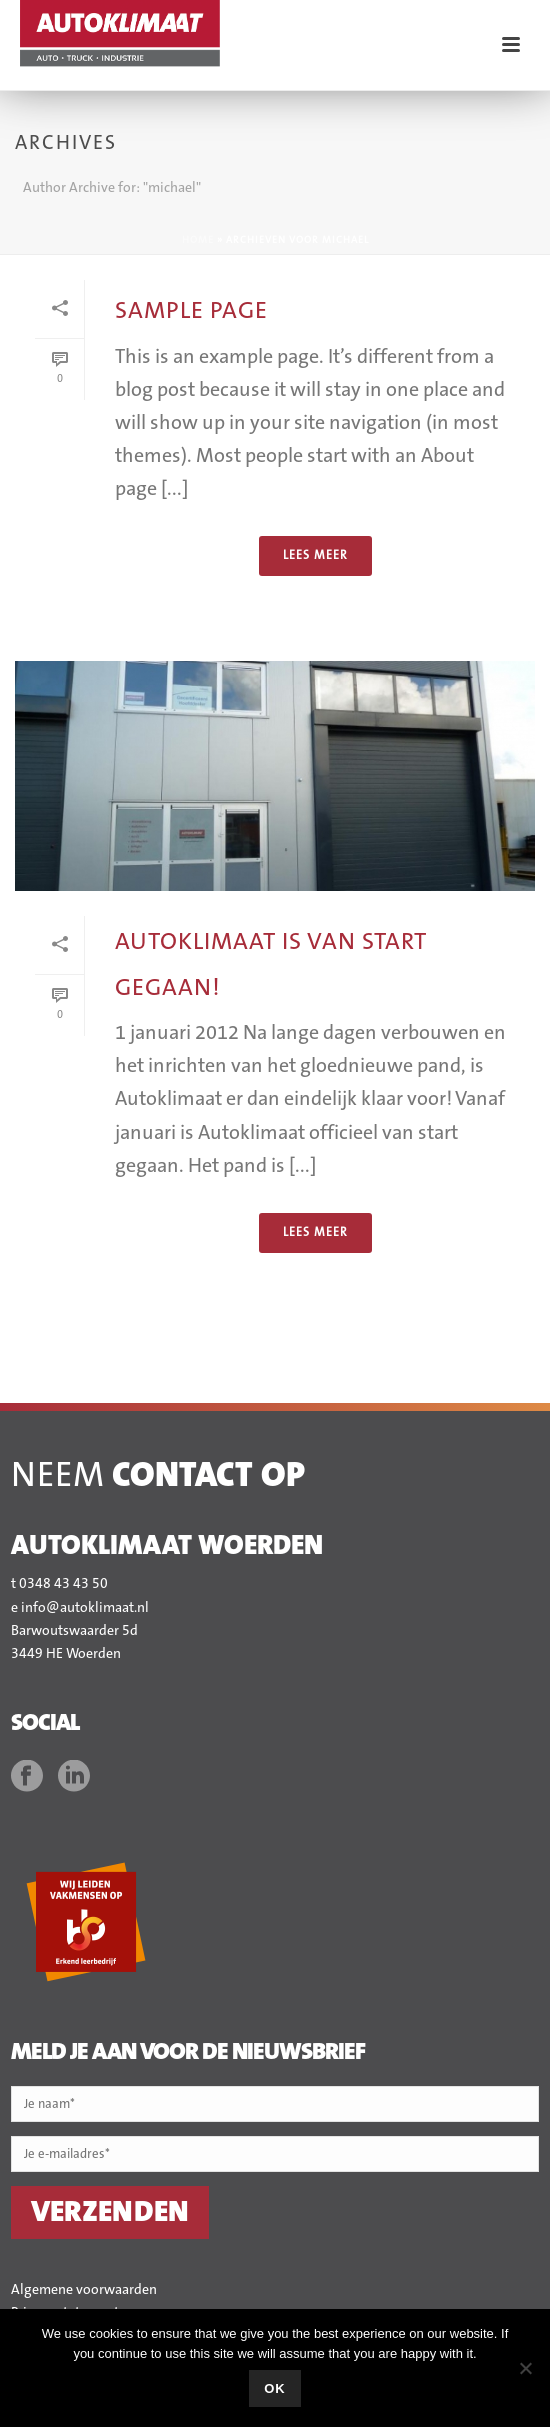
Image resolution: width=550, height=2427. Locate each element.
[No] (525, 2368)
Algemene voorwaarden (84, 2290)
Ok (275, 2388)
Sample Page (191, 310)
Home (198, 240)
